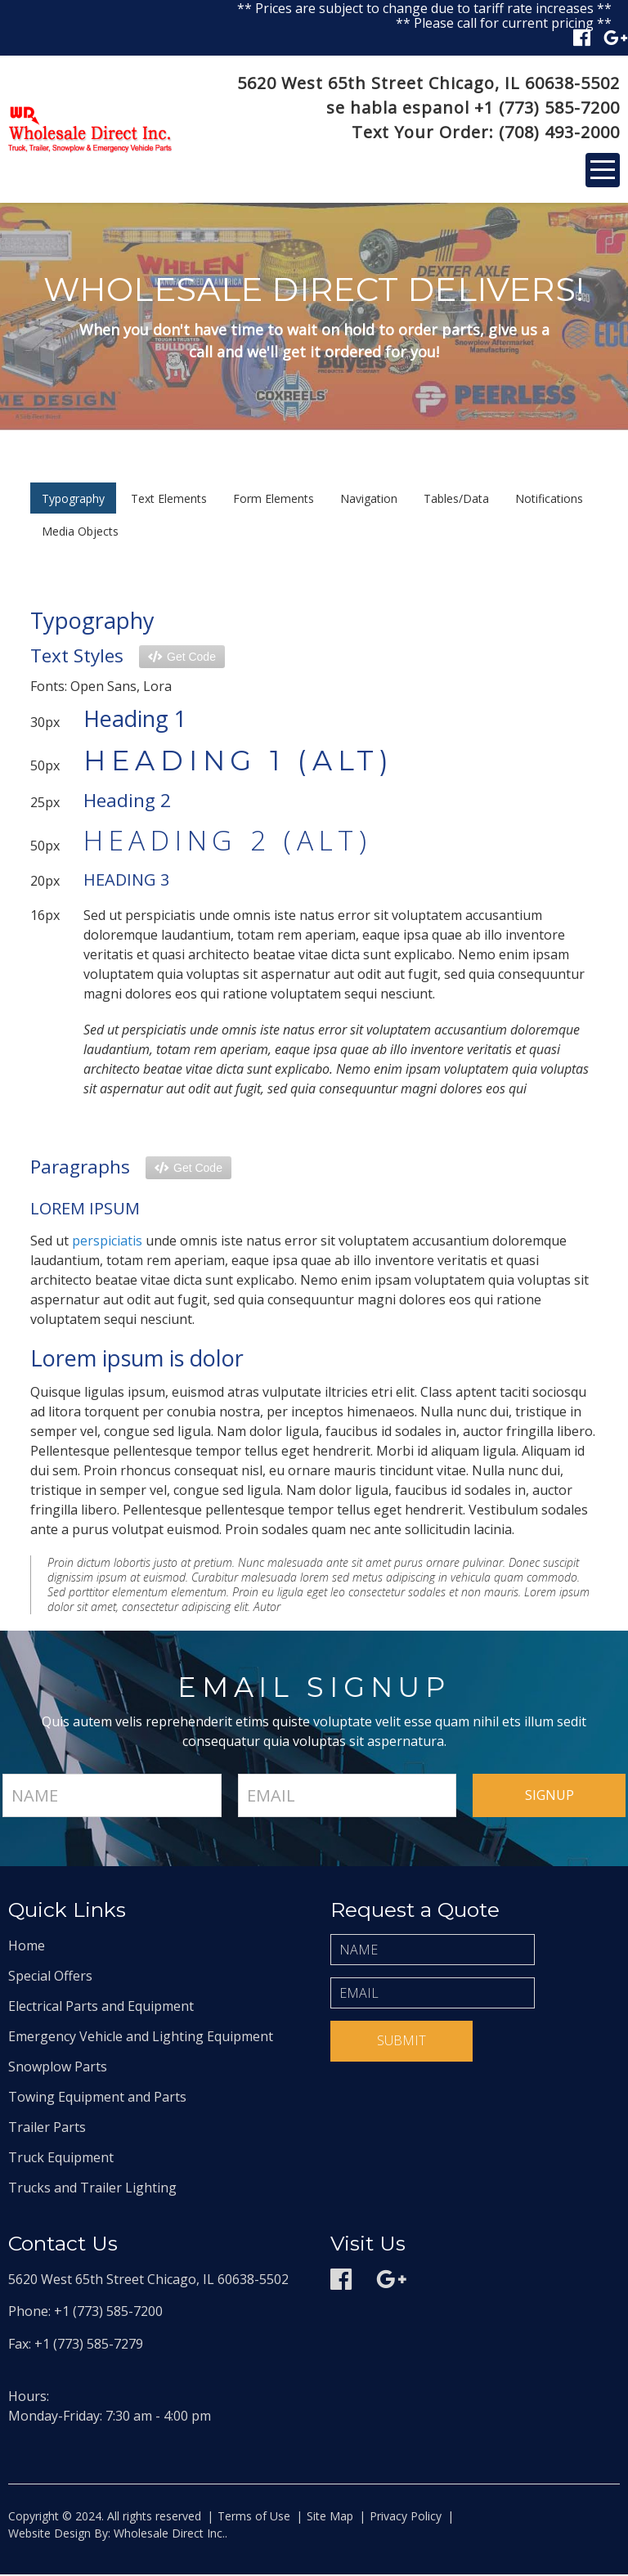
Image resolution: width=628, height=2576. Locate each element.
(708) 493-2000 (559, 133)
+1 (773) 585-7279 (88, 2345)
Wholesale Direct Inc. (167, 2534)
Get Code (191, 657)
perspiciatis (107, 1242)
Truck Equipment (61, 2159)
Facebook (581, 37)
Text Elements (169, 500)
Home (26, 1947)
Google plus (615, 37)
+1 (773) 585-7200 (547, 108)
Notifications (549, 500)
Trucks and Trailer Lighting (92, 2189)
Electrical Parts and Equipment (101, 2008)
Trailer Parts (47, 2129)
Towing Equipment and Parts (97, 2098)
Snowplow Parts (57, 2068)
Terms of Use (254, 2517)
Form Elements (273, 500)
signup (549, 1797)
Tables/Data (456, 500)
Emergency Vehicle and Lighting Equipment (140, 2038)
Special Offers (50, 1977)
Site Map (330, 2517)
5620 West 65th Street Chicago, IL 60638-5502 (428, 84)
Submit (401, 2042)
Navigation (368, 500)
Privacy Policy (406, 2517)
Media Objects (80, 533)
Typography (73, 500)
